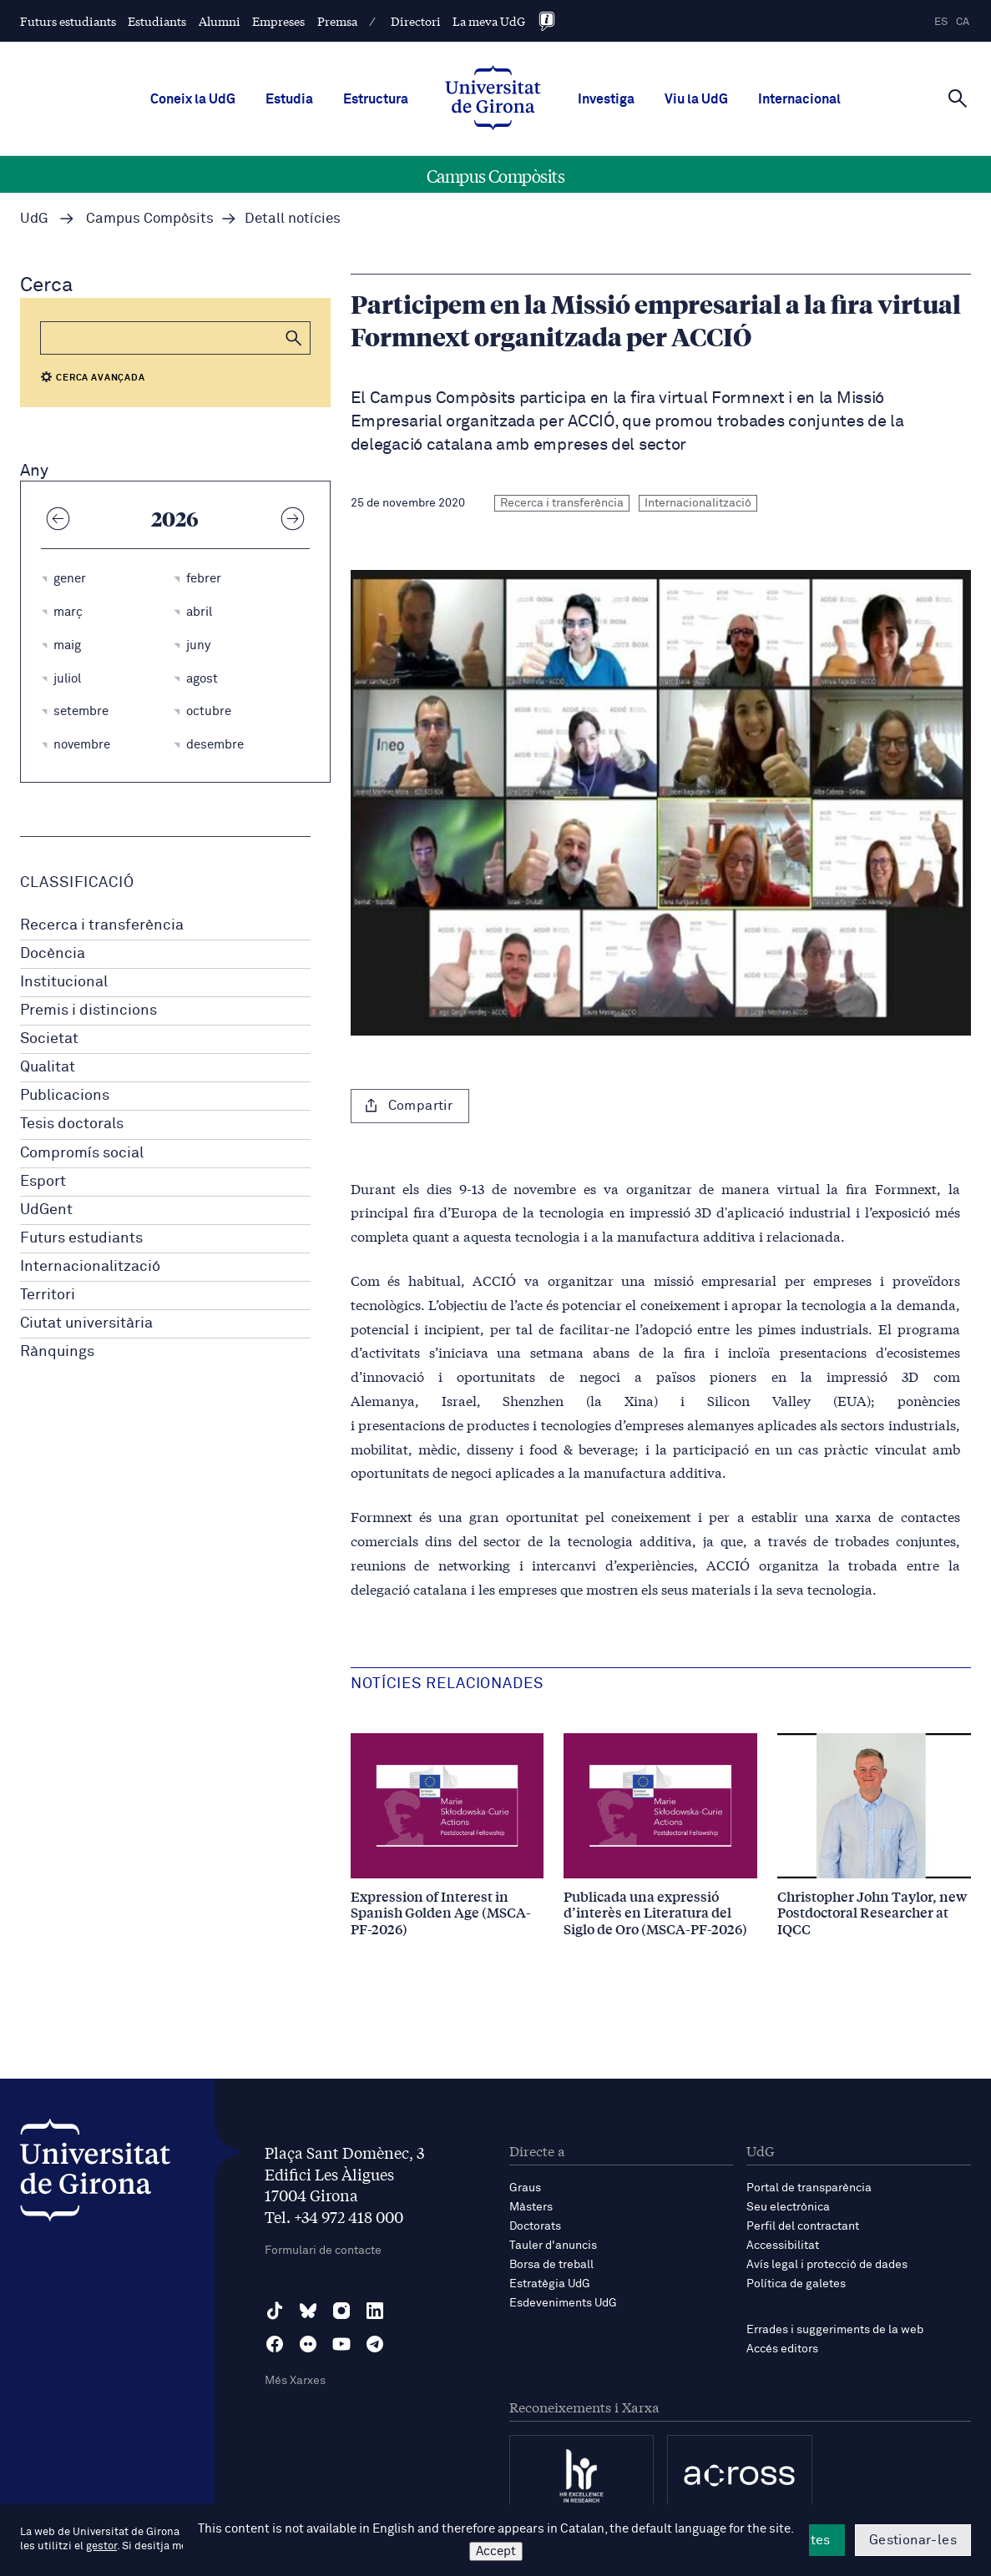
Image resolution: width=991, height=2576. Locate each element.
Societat (49, 1038)
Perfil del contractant (802, 2226)
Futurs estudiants (68, 21)
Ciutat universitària (86, 1323)
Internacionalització (90, 1266)
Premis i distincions (88, 1010)
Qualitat (47, 1067)
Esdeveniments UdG (563, 2303)
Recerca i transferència (102, 925)
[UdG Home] (493, 99)
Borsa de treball (551, 2265)
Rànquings (57, 1351)
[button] (294, 338)
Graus (525, 2188)
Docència (52, 953)
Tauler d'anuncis (553, 2245)
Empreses (278, 21)
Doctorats (535, 2226)
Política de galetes (796, 2284)
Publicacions (64, 1095)
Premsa (337, 21)
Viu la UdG (696, 99)
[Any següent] (293, 518)
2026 (175, 518)
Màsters (531, 2207)
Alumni (219, 21)
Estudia (289, 99)
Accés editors (782, 2349)
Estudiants (157, 21)
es (941, 22)
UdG (34, 219)
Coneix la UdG (192, 99)
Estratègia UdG (549, 2284)
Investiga (606, 99)
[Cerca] (957, 98)
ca (962, 22)
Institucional (64, 982)
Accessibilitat (782, 2245)
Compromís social (82, 1153)
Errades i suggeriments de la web (834, 2330)
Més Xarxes (295, 2381)
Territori (47, 1295)
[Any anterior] (57, 518)
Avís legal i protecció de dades (827, 2265)
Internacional (799, 99)
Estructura (375, 99)
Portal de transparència (809, 2188)
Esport (43, 1181)
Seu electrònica (788, 2207)
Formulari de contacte (323, 2250)
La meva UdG (489, 21)
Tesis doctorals (72, 1124)
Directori (416, 21)
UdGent (46, 1209)
